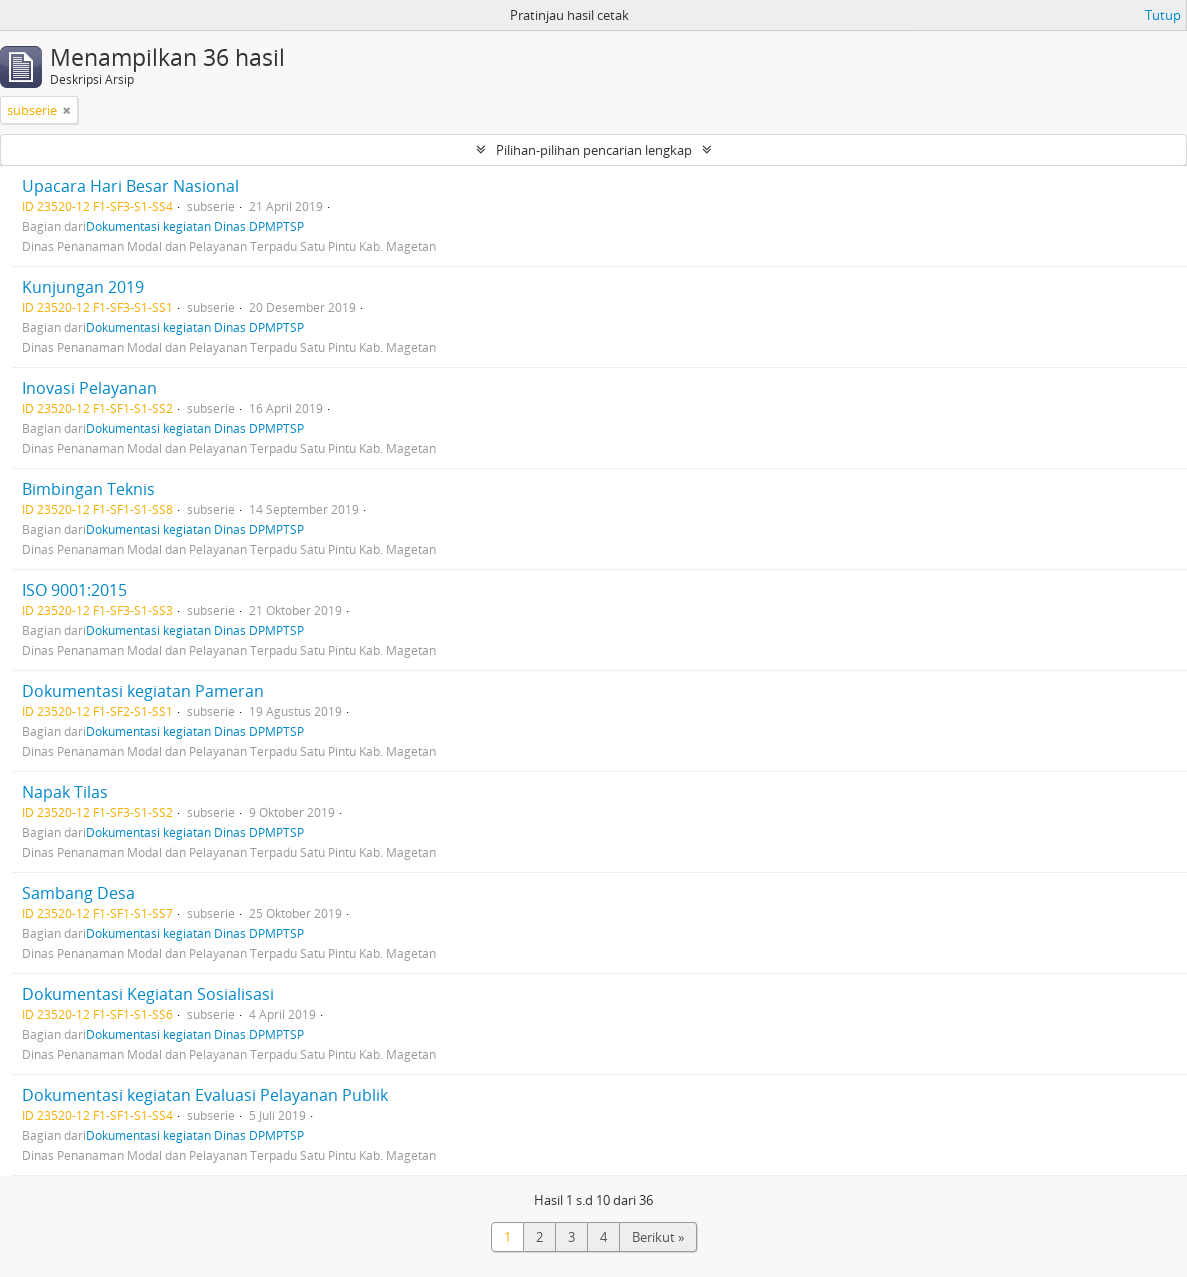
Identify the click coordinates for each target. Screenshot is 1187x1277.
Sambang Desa (78, 893)
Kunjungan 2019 (83, 287)
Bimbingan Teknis (88, 489)
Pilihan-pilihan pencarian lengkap (594, 150)
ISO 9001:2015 (74, 590)
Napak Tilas (65, 792)
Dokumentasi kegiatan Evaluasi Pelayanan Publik (205, 1095)
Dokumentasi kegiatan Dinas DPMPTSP (195, 226)
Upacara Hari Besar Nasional (130, 186)
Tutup (1163, 15)
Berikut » (658, 1237)
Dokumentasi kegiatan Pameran (143, 691)
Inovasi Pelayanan (89, 388)
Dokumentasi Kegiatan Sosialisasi (148, 994)
